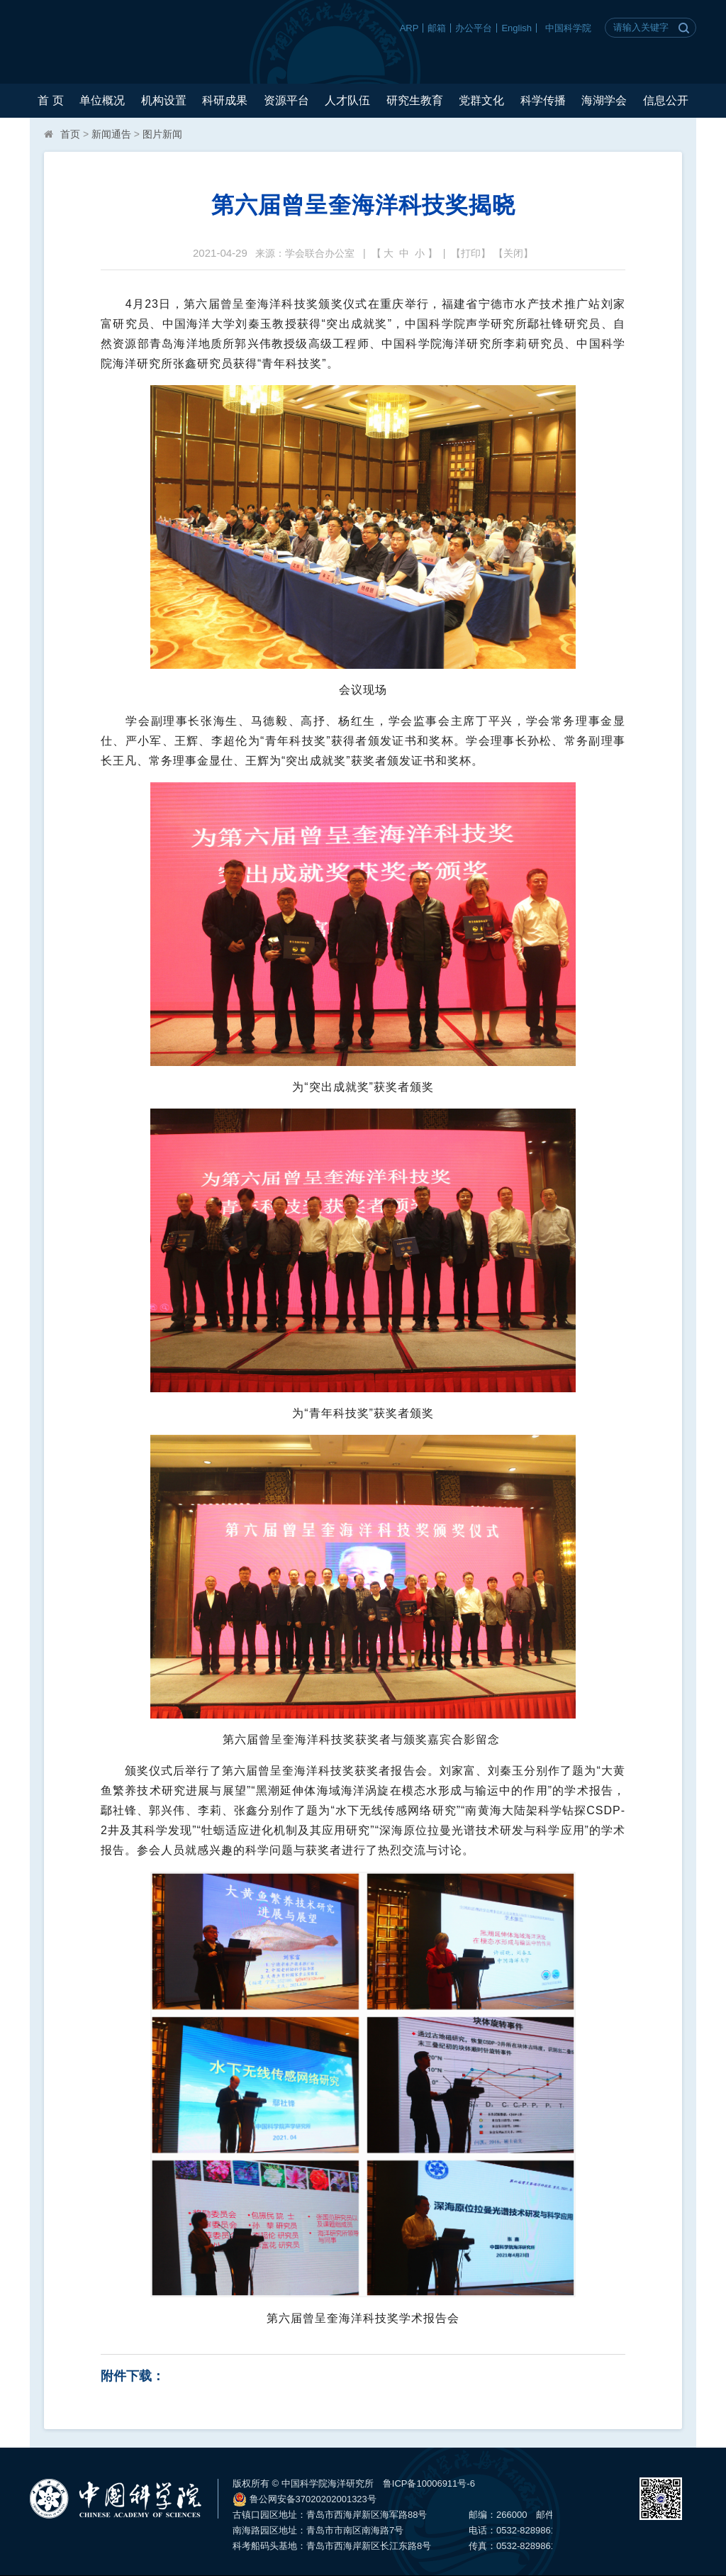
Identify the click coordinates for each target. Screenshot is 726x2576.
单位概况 (102, 100)
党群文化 (481, 100)
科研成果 (224, 100)
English (516, 28)
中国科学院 (568, 28)
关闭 (513, 253)
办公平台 (473, 28)
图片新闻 (162, 134)
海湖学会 (604, 100)
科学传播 (543, 100)
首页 (70, 134)
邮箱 (437, 28)
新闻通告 (111, 134)
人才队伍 (347, 100)
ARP (409, 28)
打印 (471, 253)
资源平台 (286, 100)
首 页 (50, 100)
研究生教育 (414, 100)
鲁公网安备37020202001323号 (304, 2499)
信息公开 (665, 100)
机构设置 (163, 100)
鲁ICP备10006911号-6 (429, 2483)
